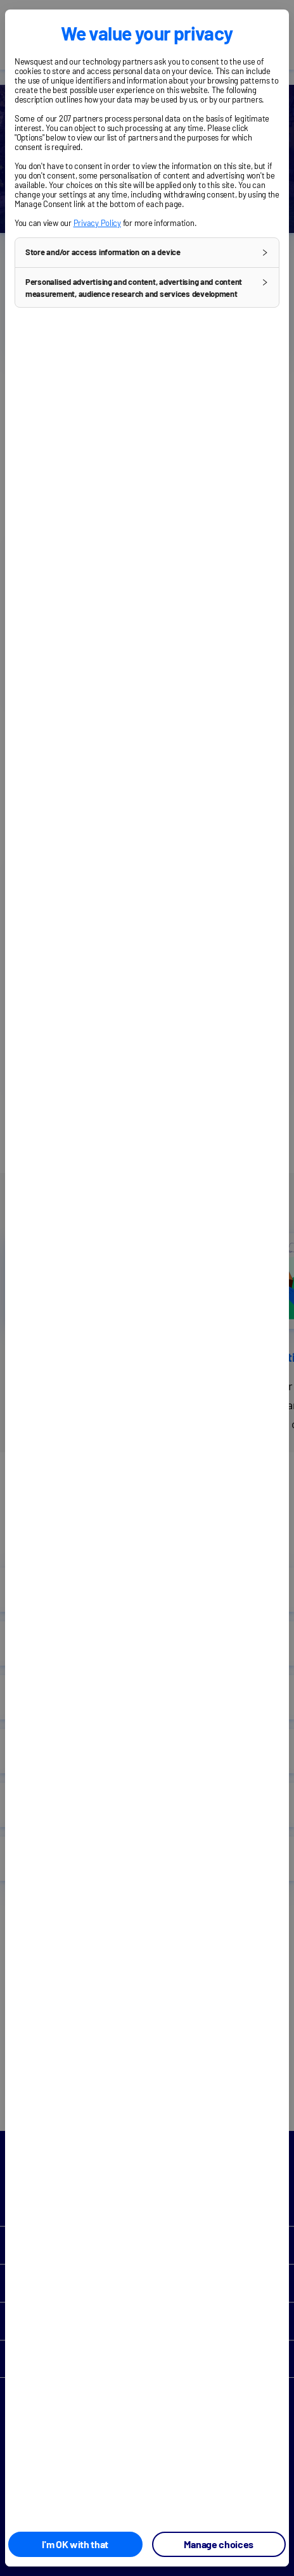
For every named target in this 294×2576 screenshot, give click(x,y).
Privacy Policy (97, 223)
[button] (147, 252)
